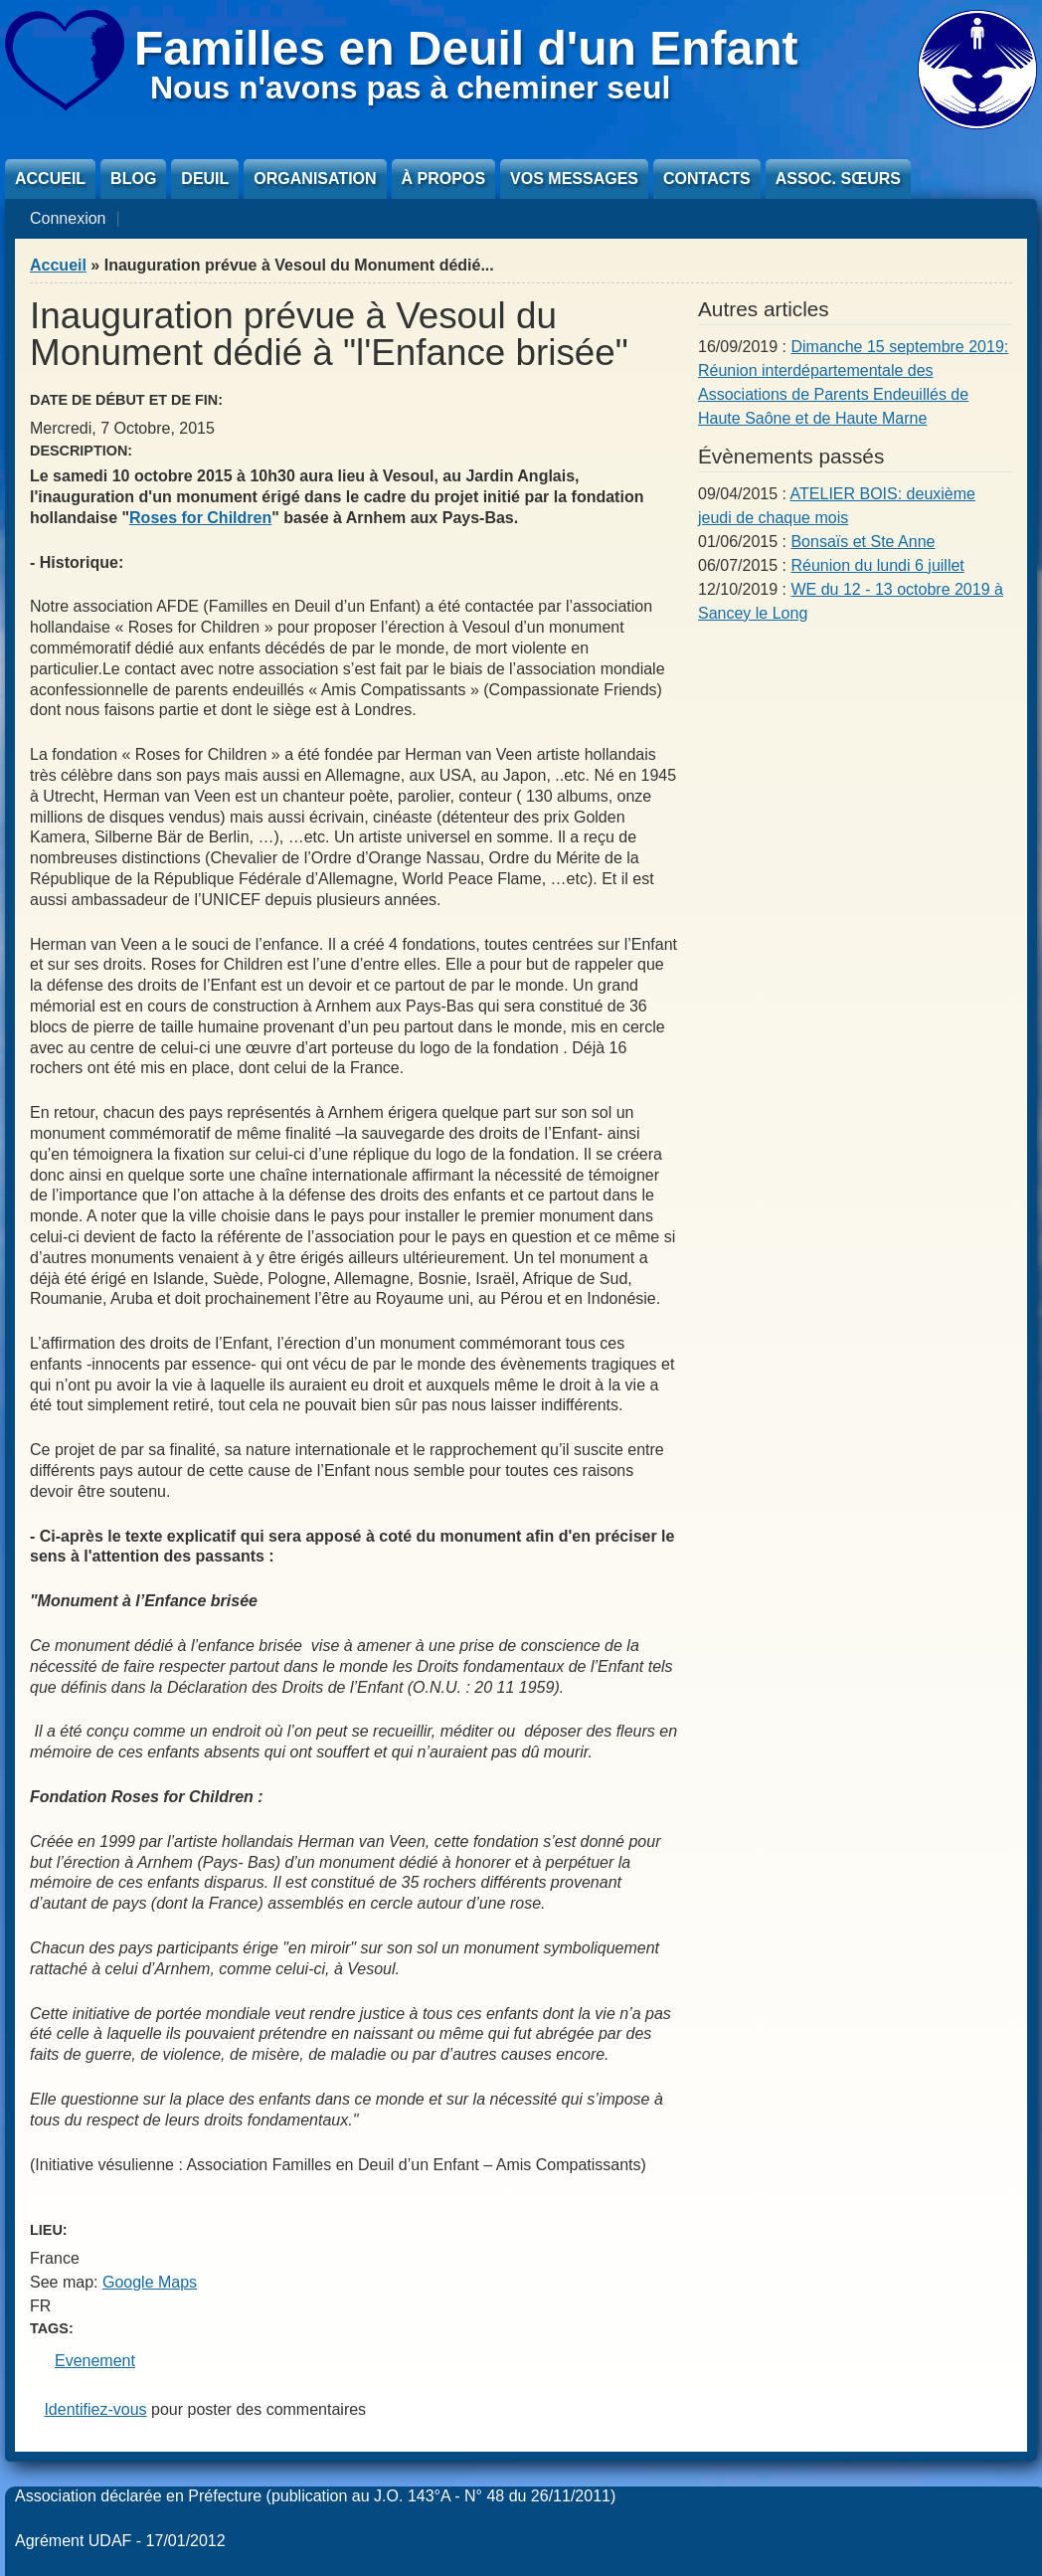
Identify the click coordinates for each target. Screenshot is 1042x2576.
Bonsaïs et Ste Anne (862, 541)
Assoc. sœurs (838, 178)
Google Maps (149, 2282)
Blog (133, 178)
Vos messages (574, 178)
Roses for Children (200, 517)
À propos (443, 178)
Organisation (315, 178)
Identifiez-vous (95, 2409)
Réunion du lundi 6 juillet (876, 565)
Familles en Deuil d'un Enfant (466, 48)
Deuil (205, 178)
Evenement (95, 2360)
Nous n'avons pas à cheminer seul (410, 87)
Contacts (707, 178)
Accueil (50, 178)
